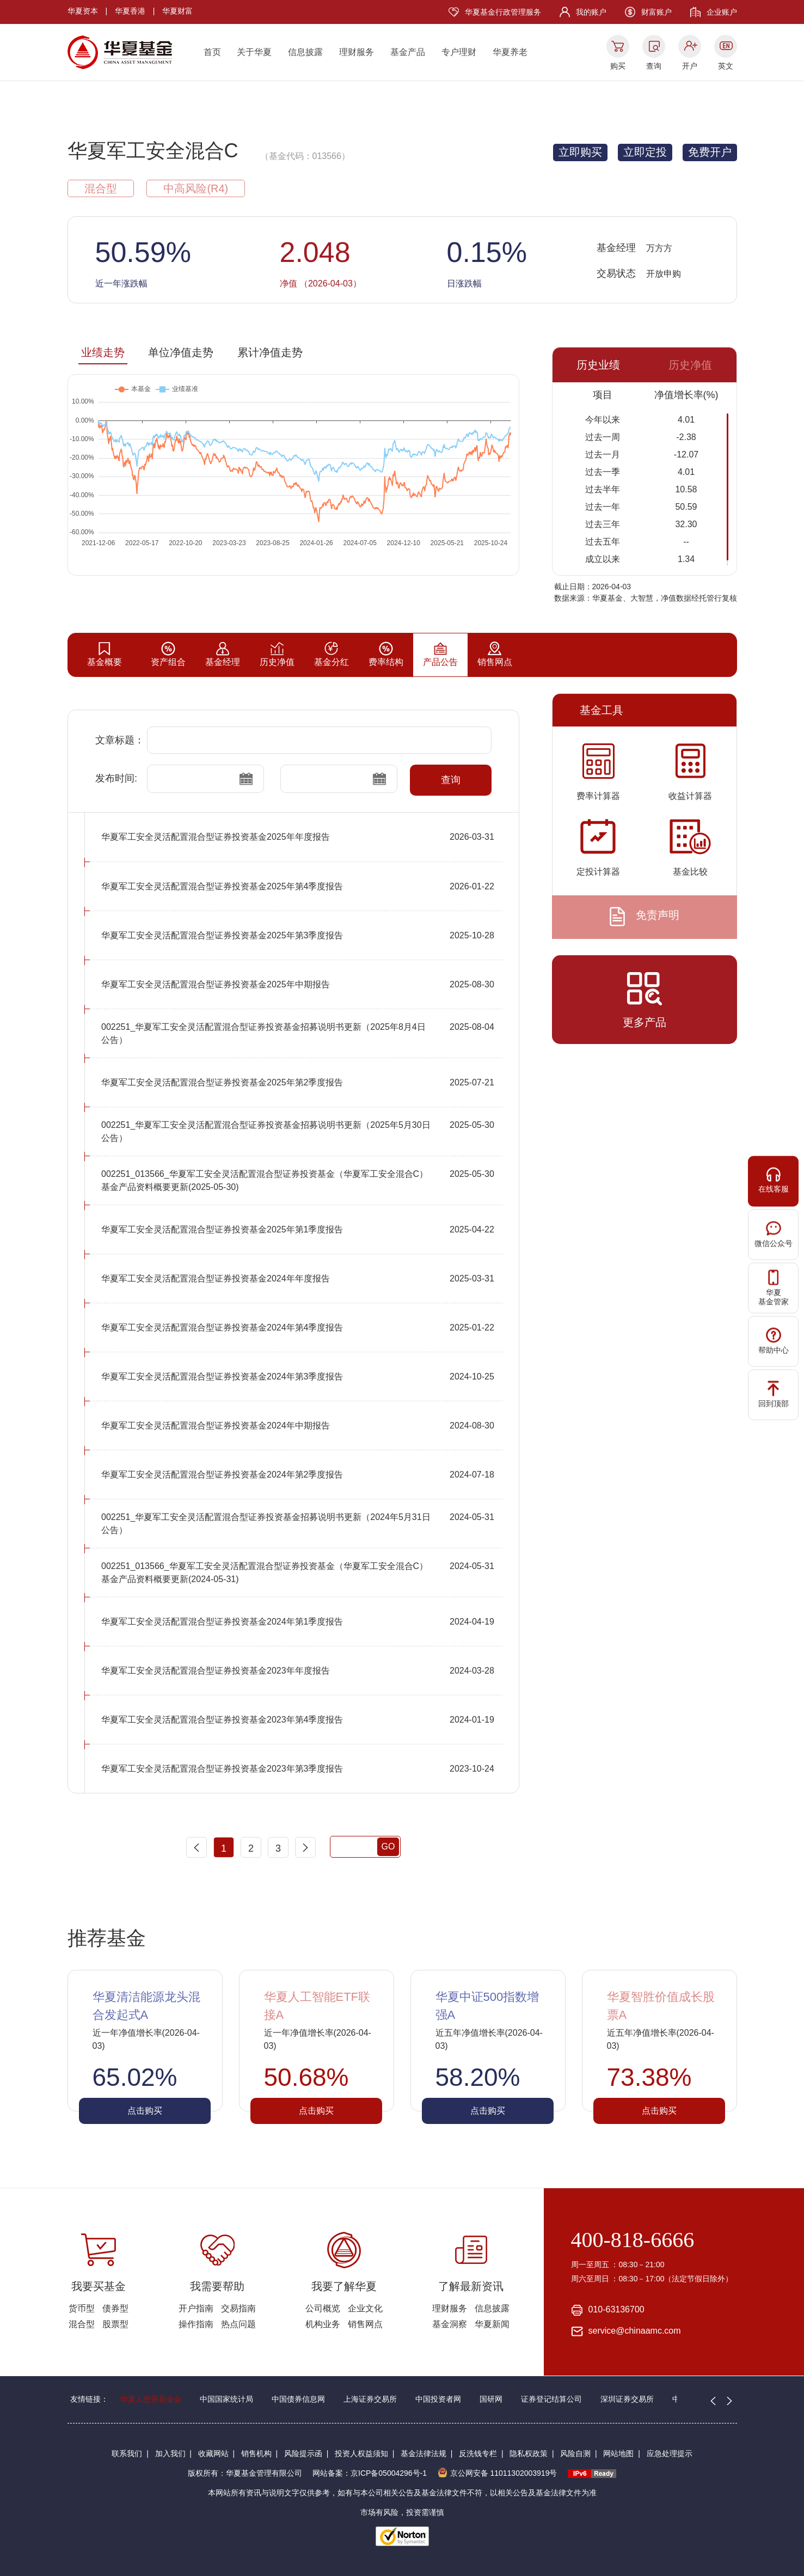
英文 (725, 66)
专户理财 (458, 52)
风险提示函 (303, 2453)
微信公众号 (773, 1234)
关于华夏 (254, 52)
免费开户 (710, 152)
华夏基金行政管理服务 (503, 12)
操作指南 (196, 2324)
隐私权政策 (529, 2453)
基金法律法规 (423, 2453)
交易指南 (238, 2308)
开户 (689, 66)
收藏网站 (213, 2453)
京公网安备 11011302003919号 (497, 2473)
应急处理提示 (669, 2453)
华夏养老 (510, 52)
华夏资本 (82, 11)
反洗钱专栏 (478, 2453)
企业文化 (365, 2308)
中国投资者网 (438, 2399)
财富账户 (656, 12)
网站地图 (618, 2453)
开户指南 (196, 2308)
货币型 (82, 2308)
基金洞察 (449, 2324)
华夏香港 (130, 11)
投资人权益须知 (361, 2453)
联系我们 (127, 2453)
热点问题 (238, 2324)
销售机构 (256, 2453)
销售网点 (365, 2324)
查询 (653, 66)
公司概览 (322, 2308)
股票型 (115, 2324)
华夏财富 (177, 11)
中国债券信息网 (298, 2399)
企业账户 (722, 12)
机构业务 (322, 2324)
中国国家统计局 (226, 2399)
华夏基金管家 (773, 1288)
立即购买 (580, 152)
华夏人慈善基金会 (150, 2399)
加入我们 (170, 2453)
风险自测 (575, 2453)
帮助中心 (773, 1341)
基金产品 (407, 52)
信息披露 (305, 52)
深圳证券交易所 (627, 2399)
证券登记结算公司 (551, 2399)
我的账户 (591, 12)
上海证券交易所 (370, 2399)
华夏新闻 (492, 2324)
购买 (617, 66)
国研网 (491, 2399)
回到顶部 (773, 1394)
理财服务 (356, 52)
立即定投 (645, 152)
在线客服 (773, 1180)
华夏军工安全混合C (152, 150)
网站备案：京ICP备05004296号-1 (369, 2473)
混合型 (82, 2324)
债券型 (115, 2308)
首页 (212, 52)
